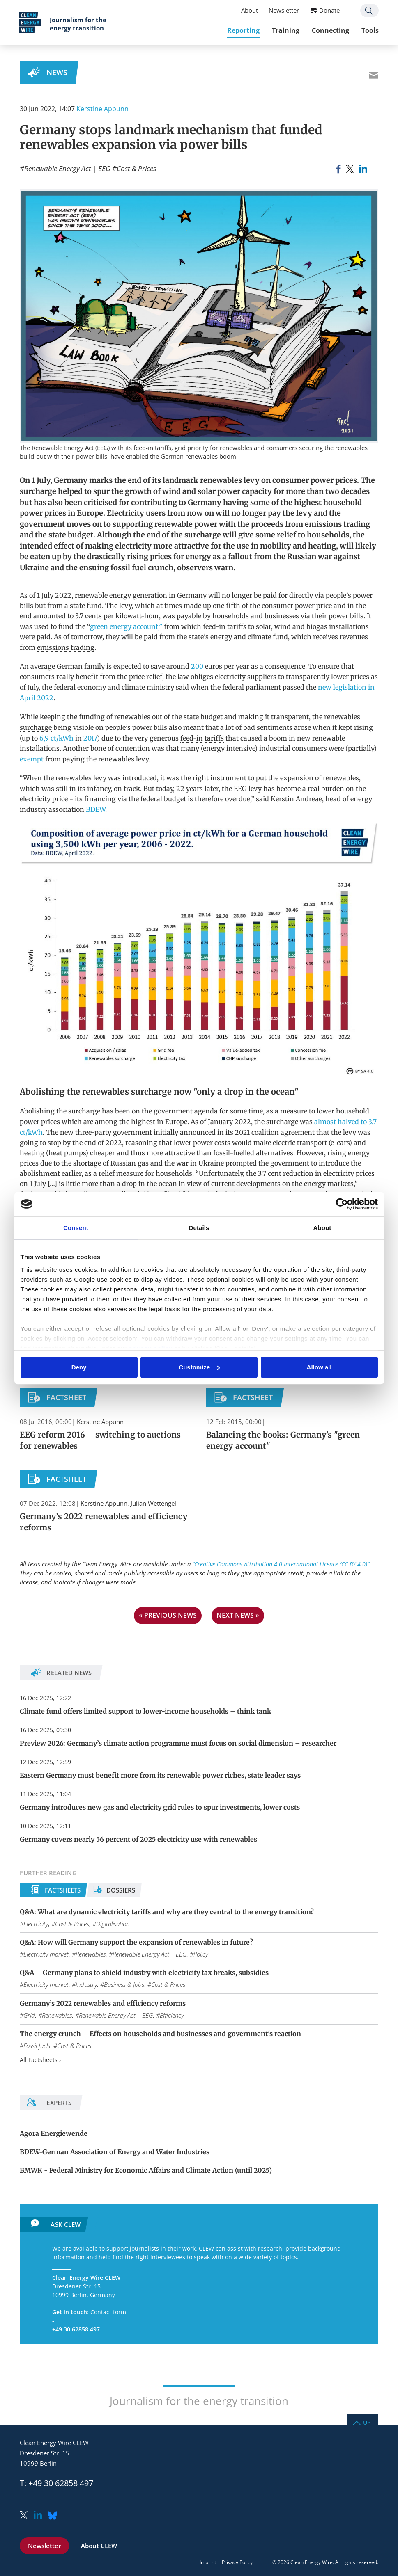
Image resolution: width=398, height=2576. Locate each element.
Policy (200, 1954)
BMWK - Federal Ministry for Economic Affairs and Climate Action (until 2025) (146, 2170)
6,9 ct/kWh (56, 738)
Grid (29, 2015)
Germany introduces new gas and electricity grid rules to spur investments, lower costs (160, 1807)
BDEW (95, 809)
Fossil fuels (36, 2045)
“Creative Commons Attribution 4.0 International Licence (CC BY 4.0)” (281, 1564)
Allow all (319, 1367)
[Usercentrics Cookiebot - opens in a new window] (342, 1204)
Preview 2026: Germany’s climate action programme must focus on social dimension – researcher (178, 1743)
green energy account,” (126, 626)
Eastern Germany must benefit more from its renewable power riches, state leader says (160, 1775)
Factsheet (66, 1397)
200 (196, 666)
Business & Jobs (124, 1984)
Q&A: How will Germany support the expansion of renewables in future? (136, 1942)
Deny (79, 1367)
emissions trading (337, 524)
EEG (240, 788)
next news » (237, 1615)
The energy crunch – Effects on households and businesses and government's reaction (160, 2034)
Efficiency (172, 2015)
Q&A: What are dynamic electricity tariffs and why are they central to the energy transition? (167, 1912)
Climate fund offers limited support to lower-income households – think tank (145, 1711)
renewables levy (230, 480)
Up (367, 2421)
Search (369, 11)
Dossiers (120, 1890)
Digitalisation (112, 1924)
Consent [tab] (75, 1227)
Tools (369, 30)
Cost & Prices (136, 168)
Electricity (35, 1924)
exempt (32, 759)
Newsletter (283, 11)
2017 (90, 738)
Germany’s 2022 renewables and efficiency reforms (103, 2003)
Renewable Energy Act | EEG (67, 168)
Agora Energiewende (53, 2133)
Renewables (91, 1954)
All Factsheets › (40, 2060)
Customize (199, 1367)
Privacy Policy (237, 2562)
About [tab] (322, 1227)
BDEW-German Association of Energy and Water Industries (114, 2152)
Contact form (108, 2312)
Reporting (243, 30)
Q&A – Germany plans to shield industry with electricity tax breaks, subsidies (144, 1972)
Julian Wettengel (153, 1503)
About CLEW (99, 2546)
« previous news (168, 1615)
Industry (86, 1984)
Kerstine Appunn (102, 108)
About (249, 11)
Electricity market (46, 1954)
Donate (329, 11)
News (56, 72)
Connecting (330, 30)
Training (285, 30)
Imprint (208, 2562)
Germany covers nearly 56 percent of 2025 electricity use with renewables (138, 1839)
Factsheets (63, 1890)
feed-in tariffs (224, 626)
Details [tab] (199, 1227)
